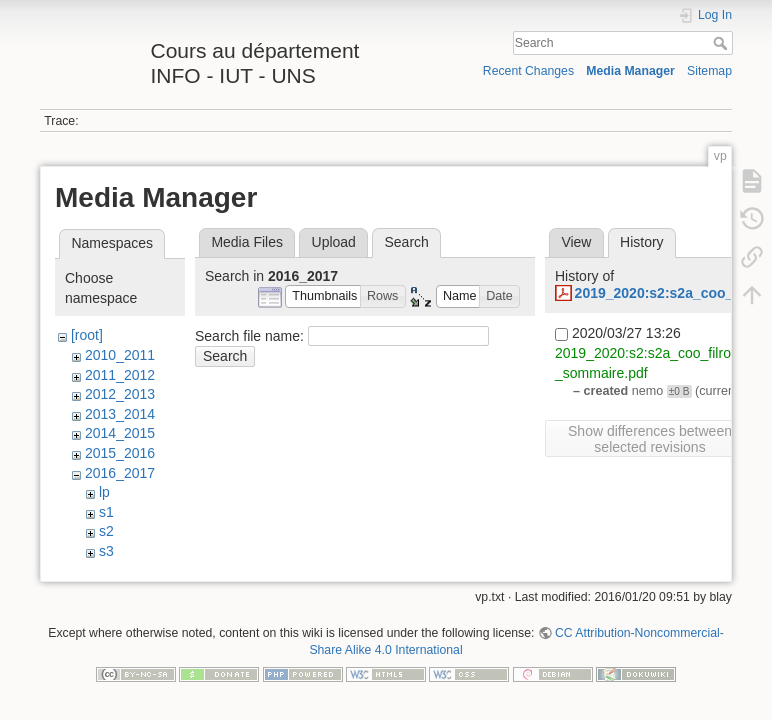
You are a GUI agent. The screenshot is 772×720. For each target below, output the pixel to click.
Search (722, 43)
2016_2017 (120, 473)
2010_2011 (120, 355)
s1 (106, 512)
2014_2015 (120, 433)
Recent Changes (528, 71)
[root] (87, 335)
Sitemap (709, 71)
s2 (106, 531)
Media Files (247, 242)
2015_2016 (120, 453)
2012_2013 (120, 394)
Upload (334, 242)
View (576, 242)
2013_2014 (120, 414)
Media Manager (630, 71)
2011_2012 (120, 375)
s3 (106, 551)
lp (104, 492)
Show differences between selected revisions (650, 439)
